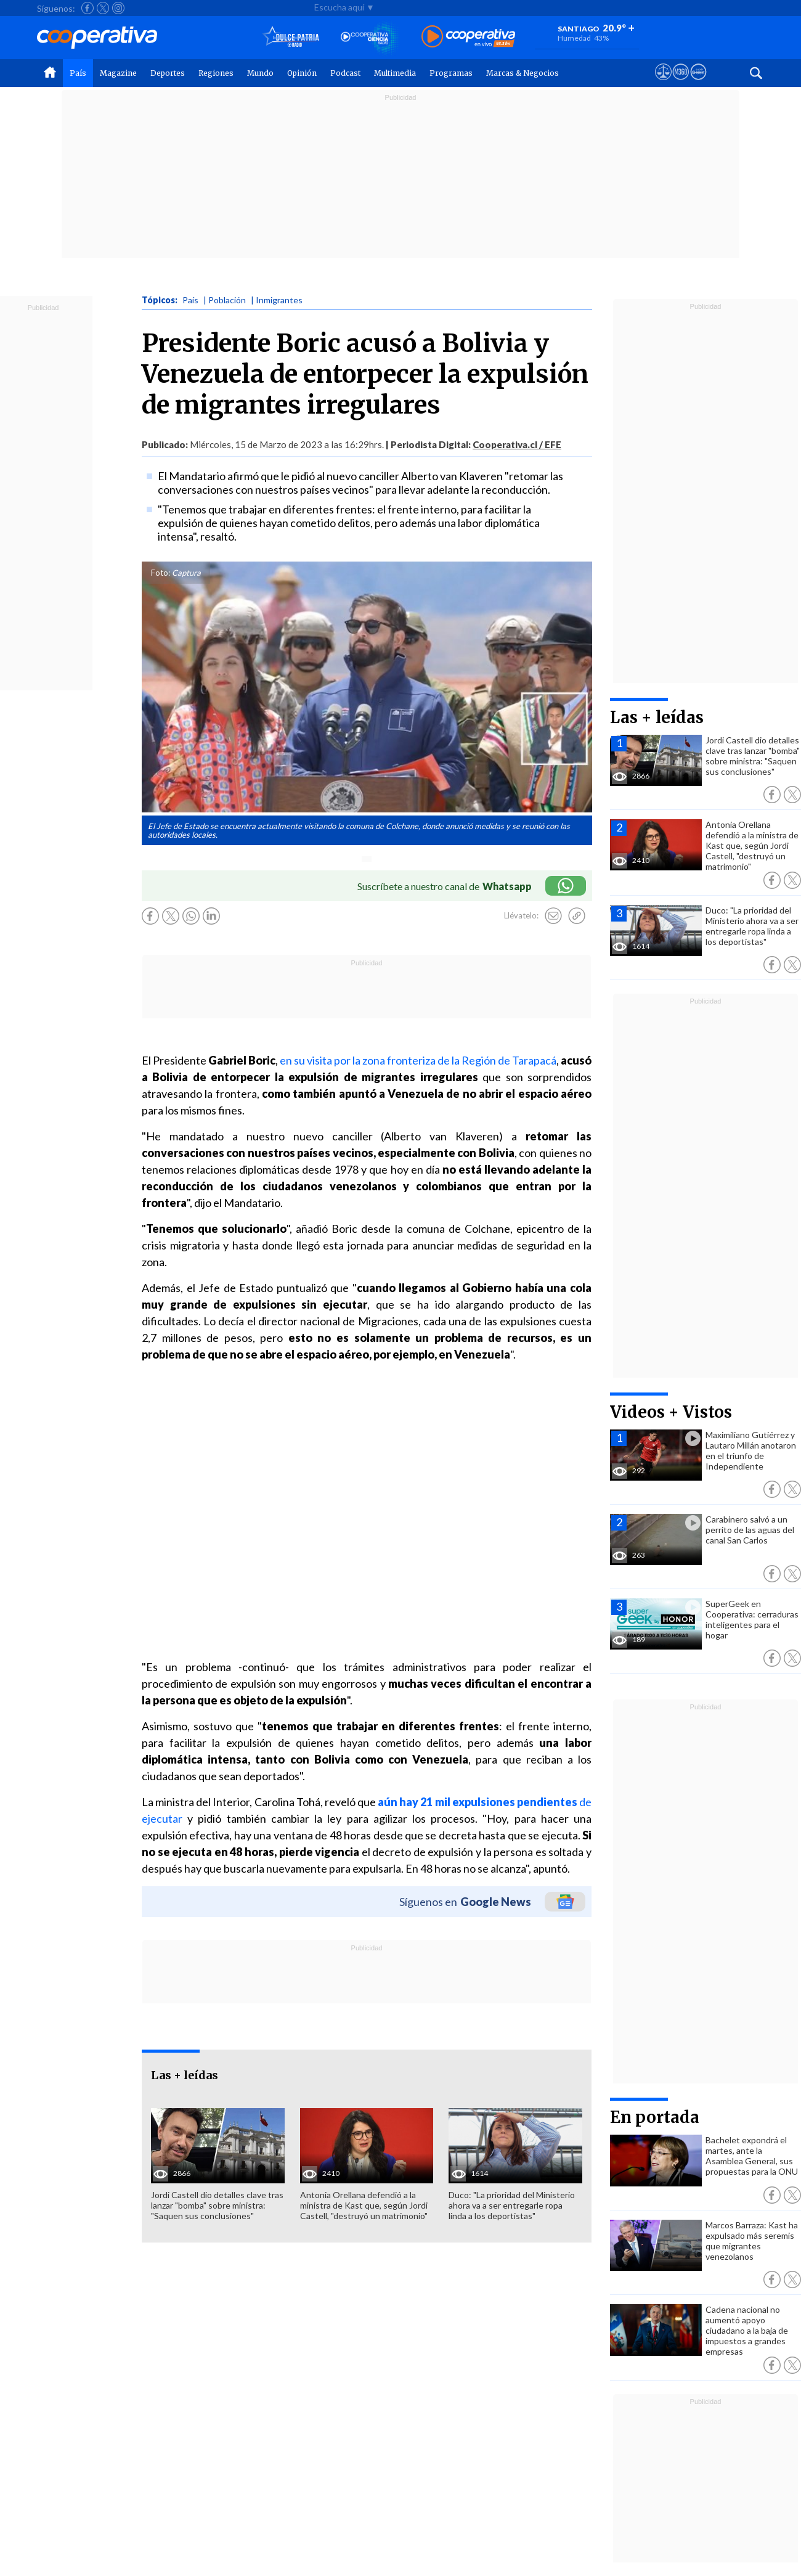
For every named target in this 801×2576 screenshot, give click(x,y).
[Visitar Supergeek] (698, 83)
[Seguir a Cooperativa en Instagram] (118, 8)
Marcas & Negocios (522, 73)
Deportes (167, 73)
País (78, 73)
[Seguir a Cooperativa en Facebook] (87, 8)
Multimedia (395, 73)
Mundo (260, 73)
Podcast (345, 73)
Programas (451, 73)
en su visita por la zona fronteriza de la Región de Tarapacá (418, 1060)
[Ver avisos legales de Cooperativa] (663, 83)
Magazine (118, 73)
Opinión (302, 73)
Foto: (160, 573)
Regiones (216, 73)
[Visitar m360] (680, 83)
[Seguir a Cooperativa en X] (103, 8)
